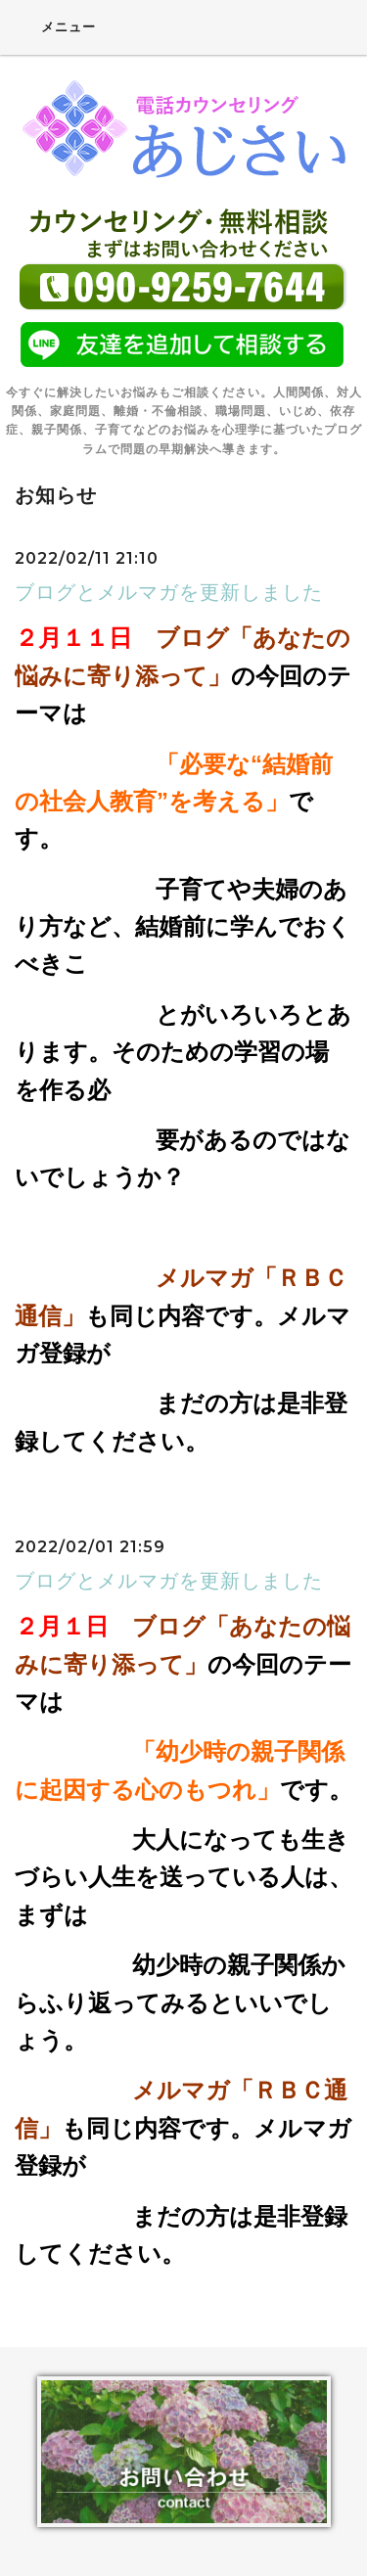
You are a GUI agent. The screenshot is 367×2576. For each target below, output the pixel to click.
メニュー (55, 26)
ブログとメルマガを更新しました (169, 592)
